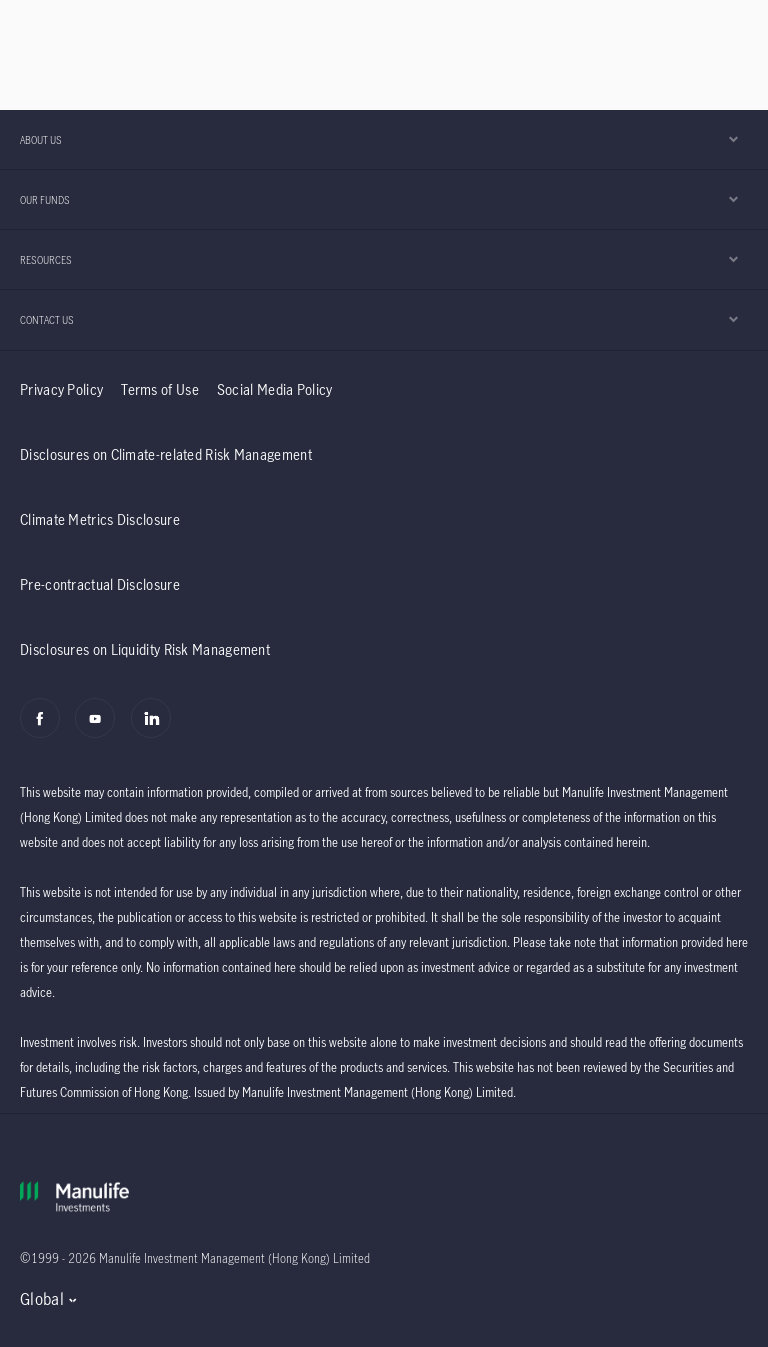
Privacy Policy (61, 389)
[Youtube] (100, 729)
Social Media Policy (275, 389)
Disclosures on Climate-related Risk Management (166, 454)
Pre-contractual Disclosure (100, 584)
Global (42, 1299)
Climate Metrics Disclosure (100, 519)
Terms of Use (160, 389)
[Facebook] (45, 729)
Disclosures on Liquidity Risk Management (145, 649)
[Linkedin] (156, 729)
